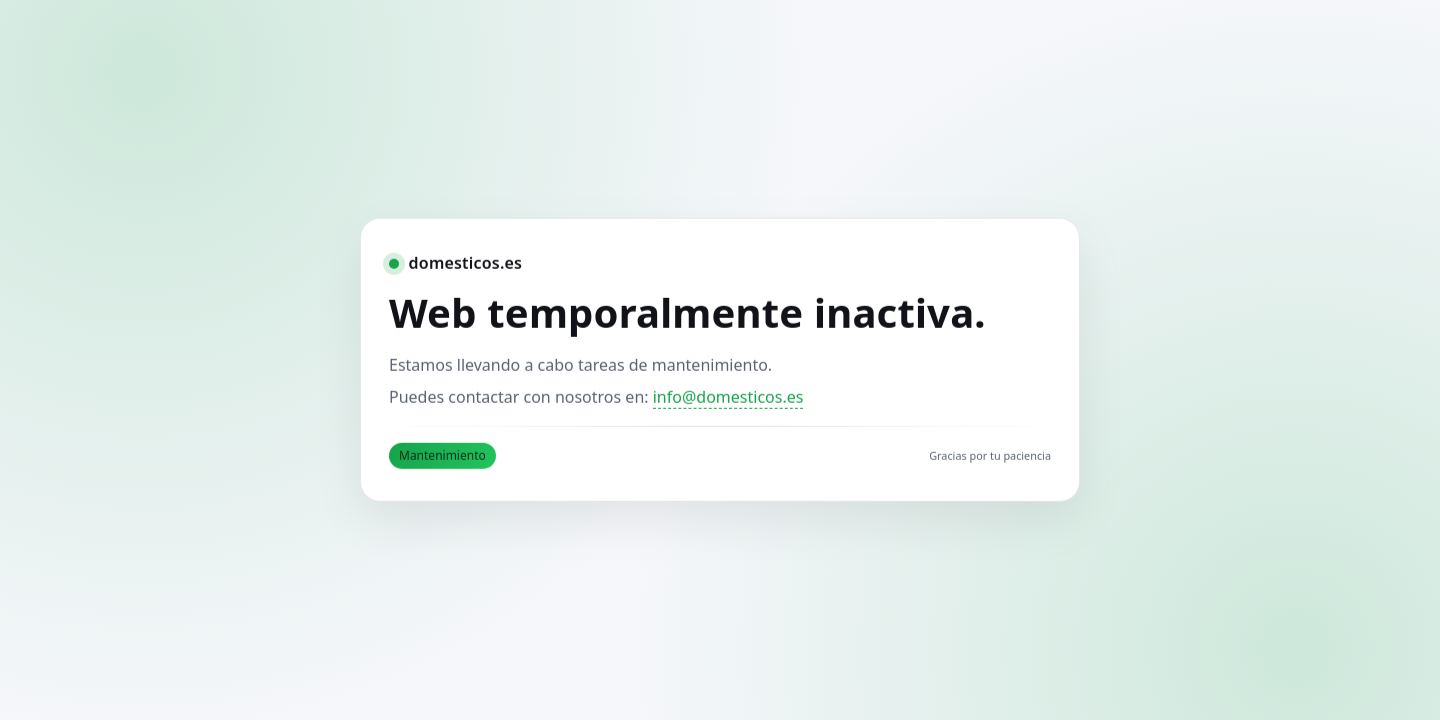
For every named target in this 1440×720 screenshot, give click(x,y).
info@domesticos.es (728, 397)
